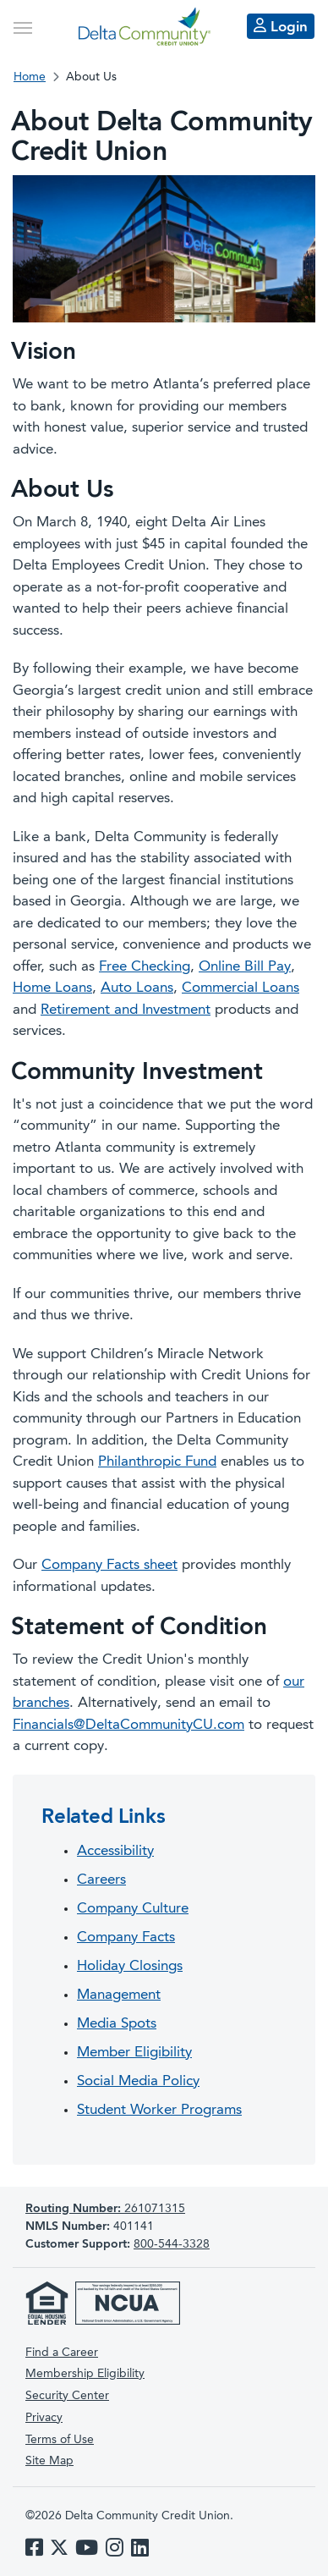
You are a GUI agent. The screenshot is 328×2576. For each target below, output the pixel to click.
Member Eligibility (134, 2052)
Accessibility (115, 1851)
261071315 (105, 2209)
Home (30, 77)
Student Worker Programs (159, 2110)
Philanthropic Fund (157, 1462)
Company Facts (126, 1937)
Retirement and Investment (125, 1010)
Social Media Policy (138, 2081)
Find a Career (61, 2353)
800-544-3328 (172, 2244)
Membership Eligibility (85, 2374)
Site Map (49, 2461)
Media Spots (116, 2024)
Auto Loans (137, 988)
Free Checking (144, 967)
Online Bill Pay (245, 967)
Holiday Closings (130, 1966)
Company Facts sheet (109, 1565)
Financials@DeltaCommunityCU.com (128, 1725)
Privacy (44, 2418)
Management (119, 1995)
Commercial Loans (240, 988)
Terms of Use (59, 2440)
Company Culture (133, 1909)
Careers (101, 1880)
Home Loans (52, 988)
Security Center (67, 2396)
